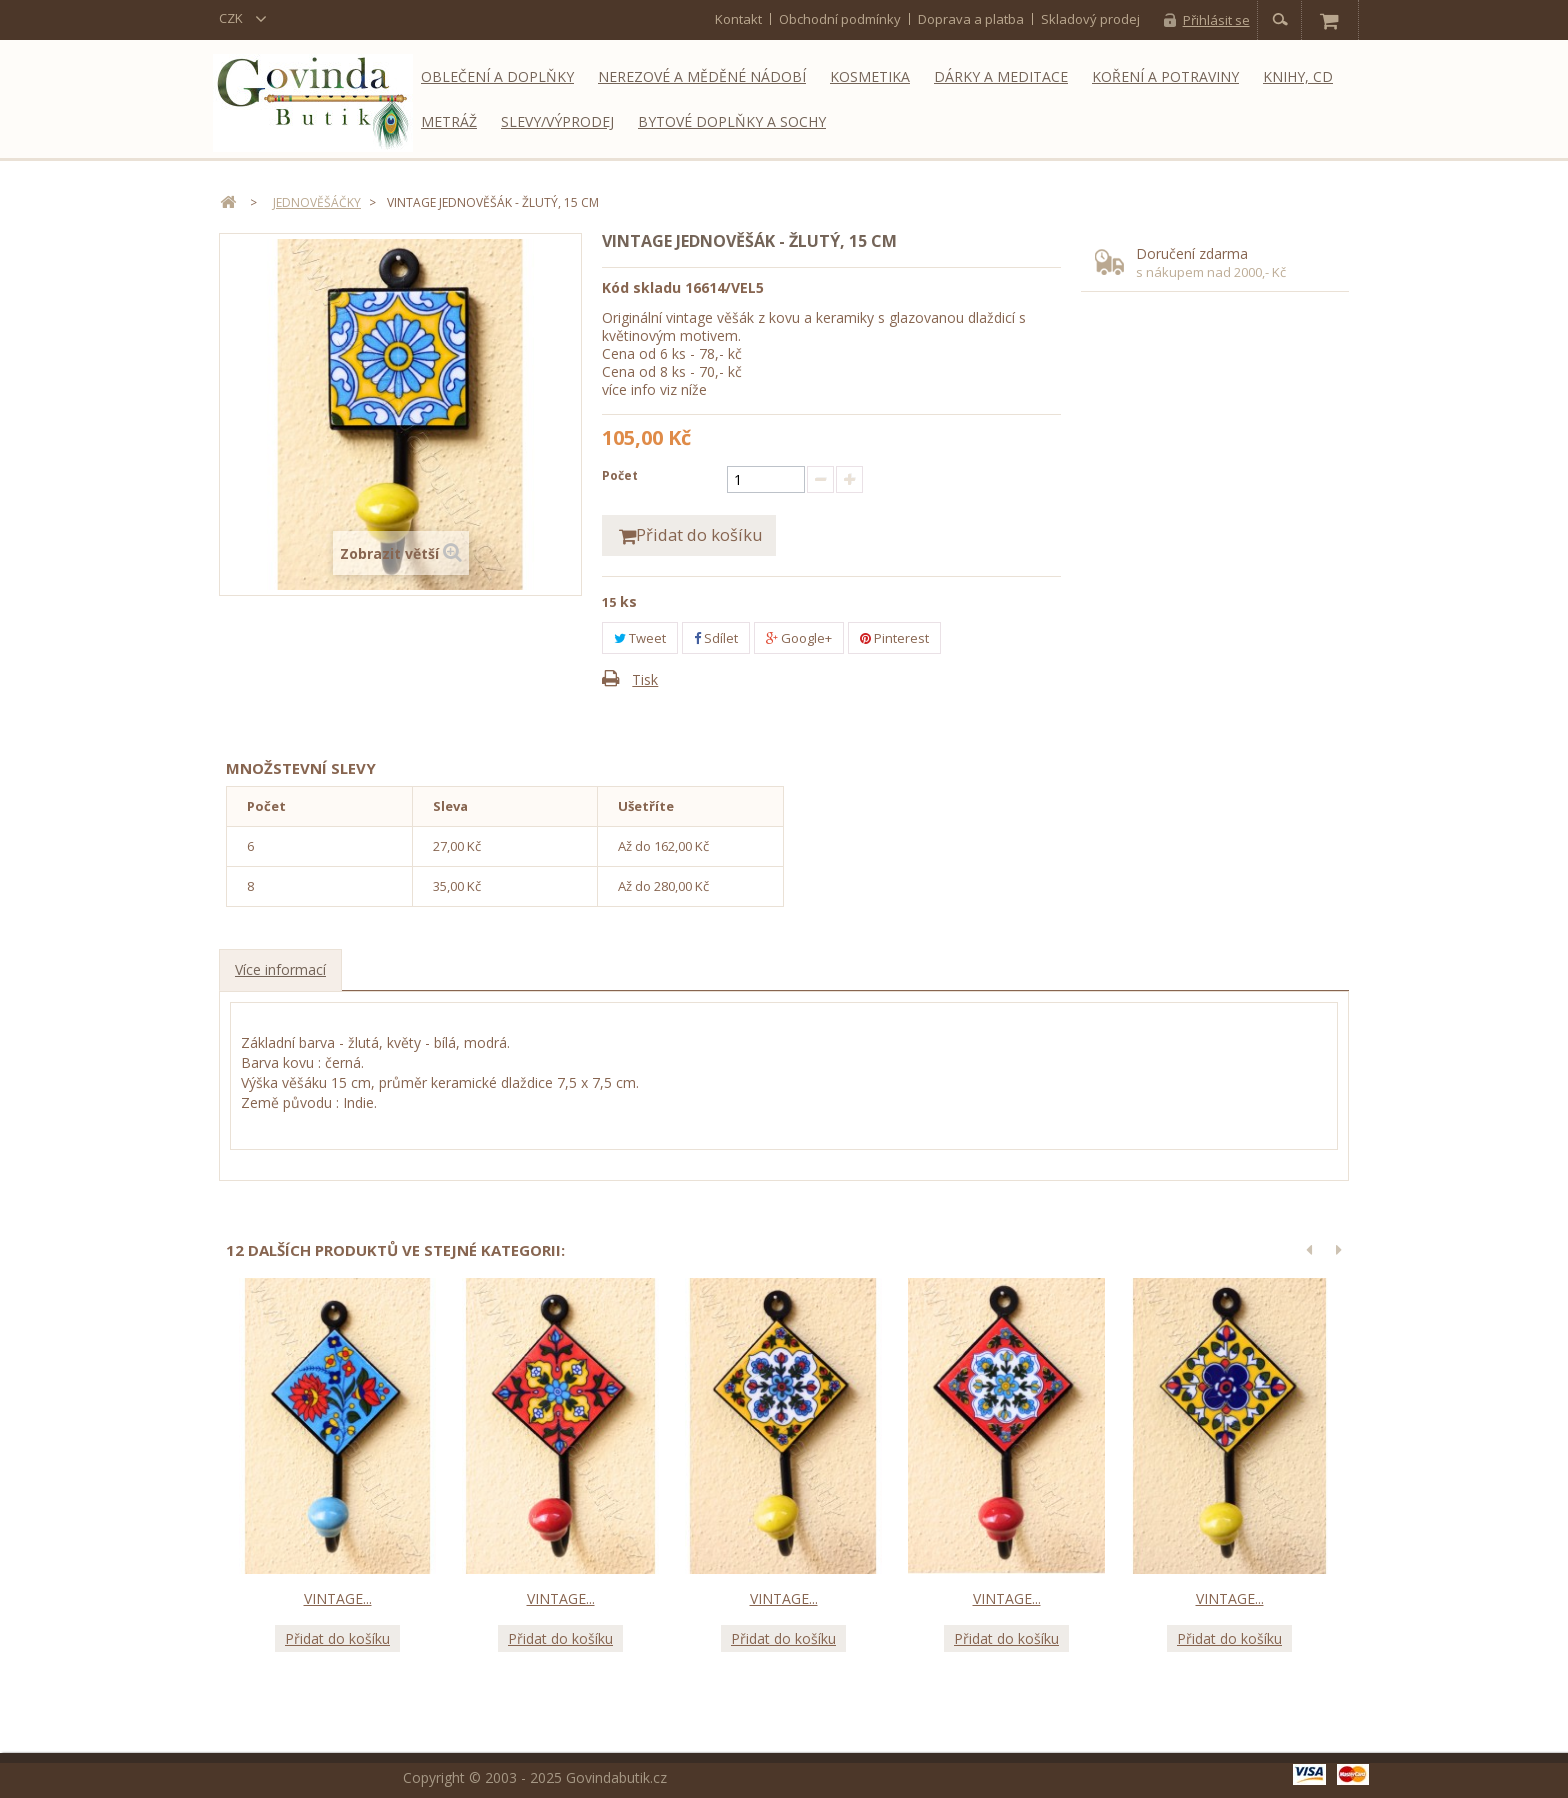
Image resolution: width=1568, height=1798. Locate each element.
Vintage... (338, 1599)
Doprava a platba (971, 19)
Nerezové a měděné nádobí (702, 76)
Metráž (449, 121)
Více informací (280, 970)
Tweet (640, 639)
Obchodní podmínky (840, 19)
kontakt (738, 19)
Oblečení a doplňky (497, 76)
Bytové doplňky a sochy (732, 121)
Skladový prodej (1090, 19)
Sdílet (716, 639)
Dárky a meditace (1001, 76)
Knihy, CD (1298, 76)
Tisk (645, 680)
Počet (620, 475)
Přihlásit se (1216, 20)
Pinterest (894, 639)
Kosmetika (870, 76)
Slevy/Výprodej (557, 121)
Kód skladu (641, 287)
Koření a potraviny (1165, 76)
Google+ (799, 639)
